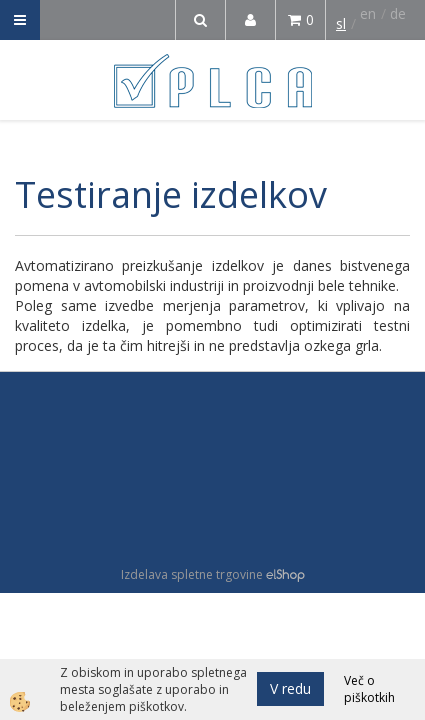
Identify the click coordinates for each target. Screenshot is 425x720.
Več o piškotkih (369, 689)
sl (341, 23)
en (368, 13)
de (398, 13)
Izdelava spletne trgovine (192, 574)
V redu (290, 688)
